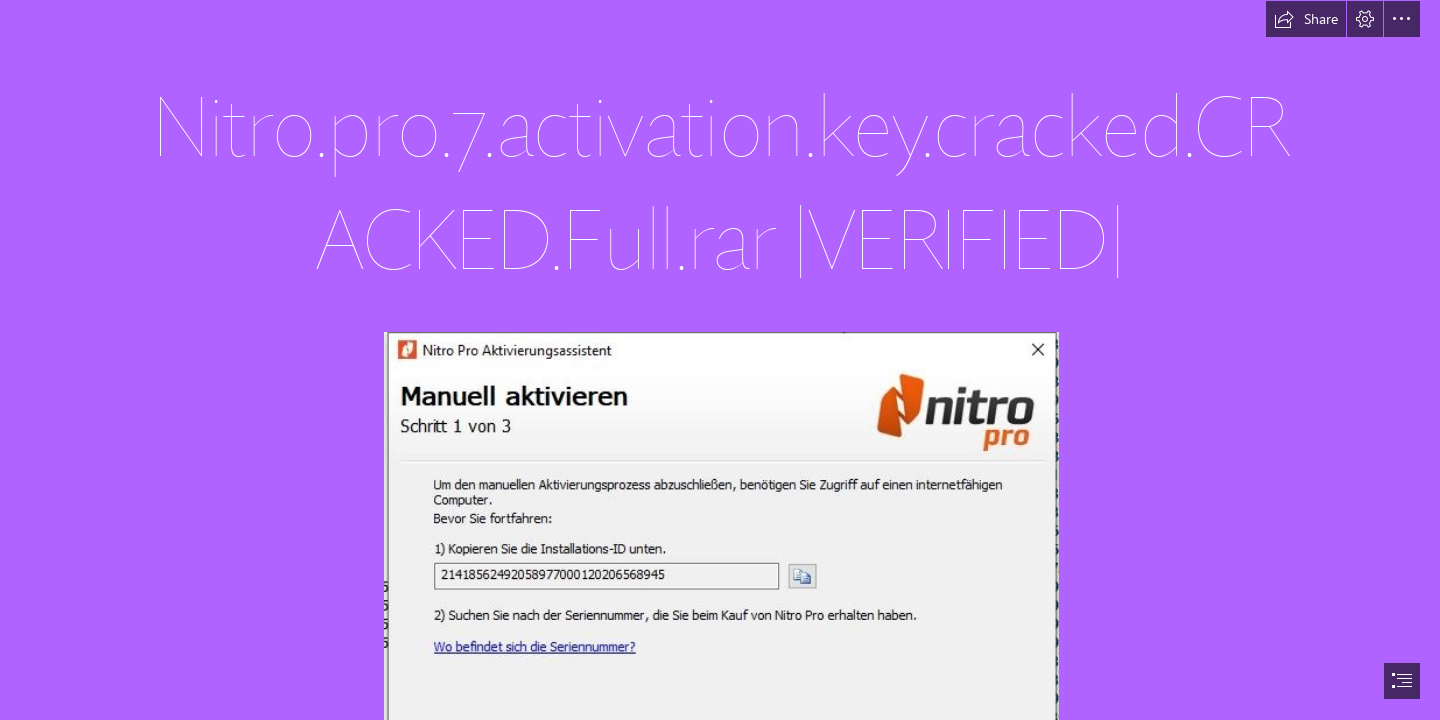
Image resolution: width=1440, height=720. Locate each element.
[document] (720, 360)
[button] (1306, 19)
